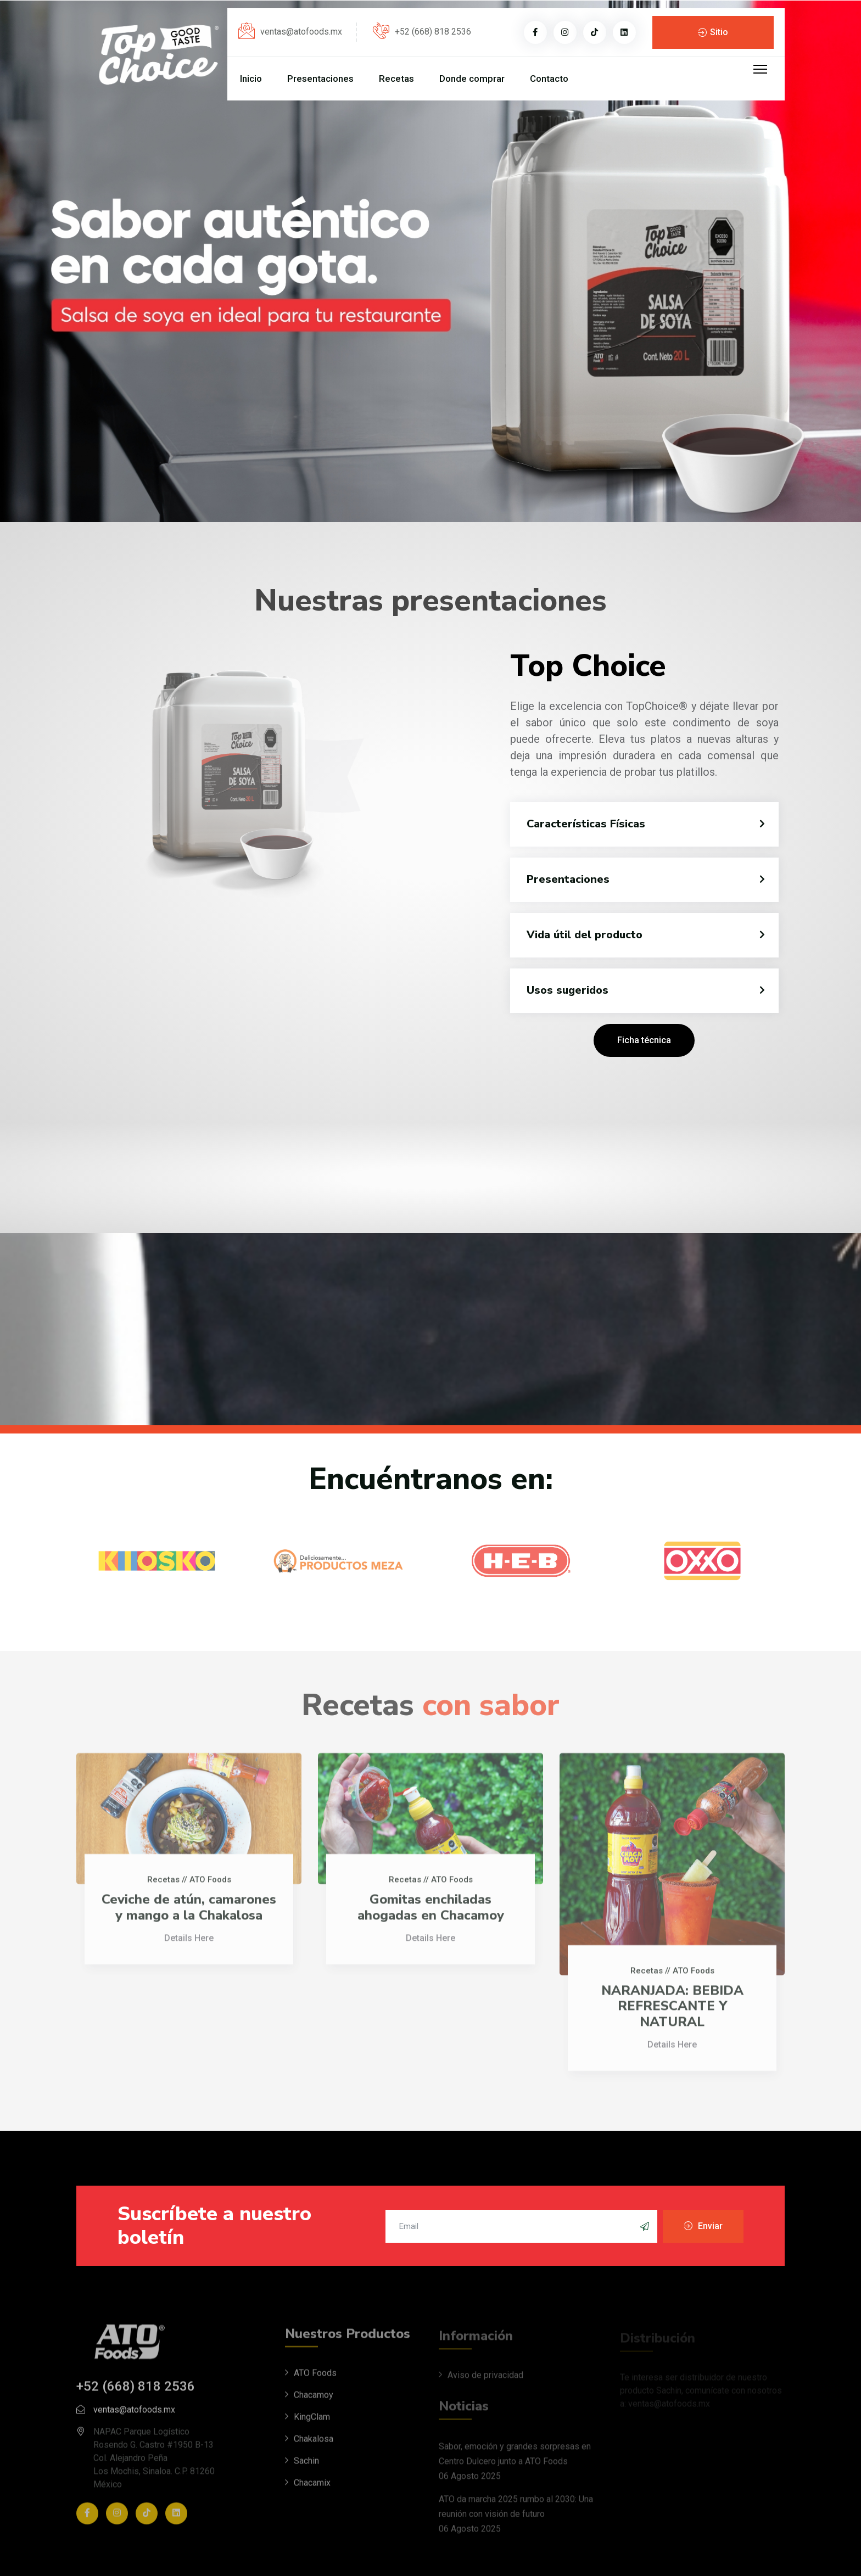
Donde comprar (472, 78)
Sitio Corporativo (713, 38)
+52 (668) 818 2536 (433, 31)
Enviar (709, 2226)
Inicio (251, 78)
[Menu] (760, 69)
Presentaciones (320, 78)
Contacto (549, 78)
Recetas (396, 78)
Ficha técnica (644, 1040)
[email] (521, 2226)
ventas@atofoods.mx (301, 31)
